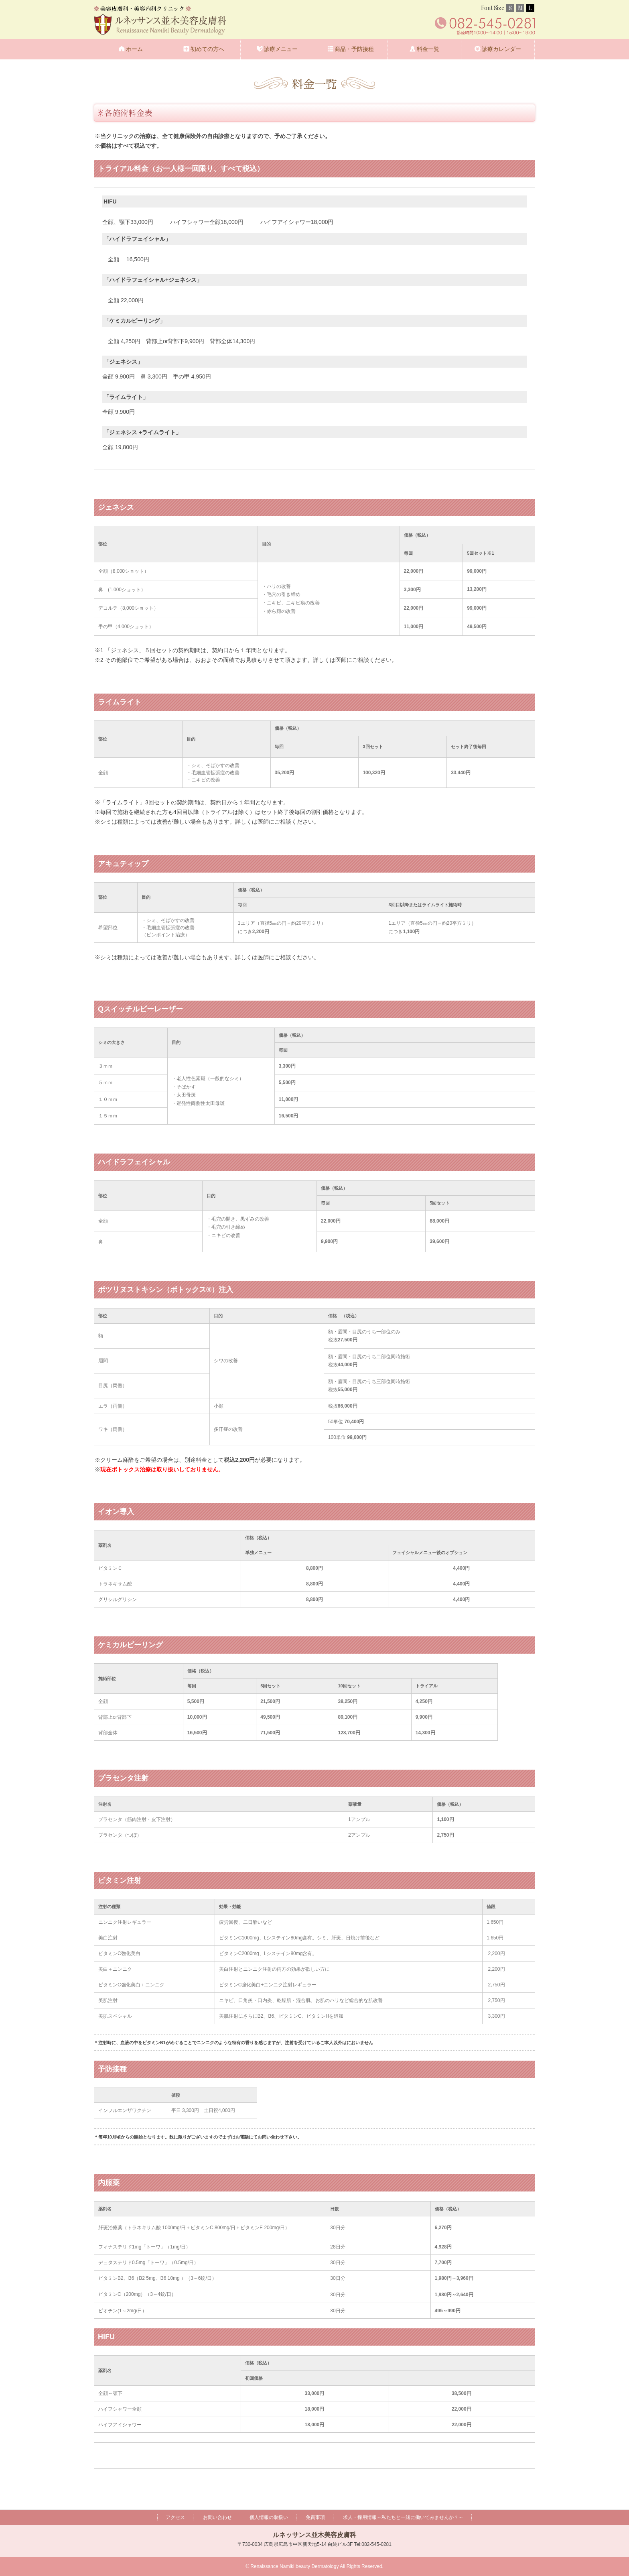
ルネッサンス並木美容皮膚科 (314, 2534)
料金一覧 (428, 49)
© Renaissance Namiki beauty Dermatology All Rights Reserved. (314, 2566)
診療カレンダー (501, 49)
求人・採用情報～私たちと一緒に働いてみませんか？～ (403, 2517)
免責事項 (315, 2517)
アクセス (175, 2517)
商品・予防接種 (354, 49)
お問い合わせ (217, 2517)
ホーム (134, 49)
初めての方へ (207, 49)
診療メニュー (281, 49)
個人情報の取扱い (269, 2517)
